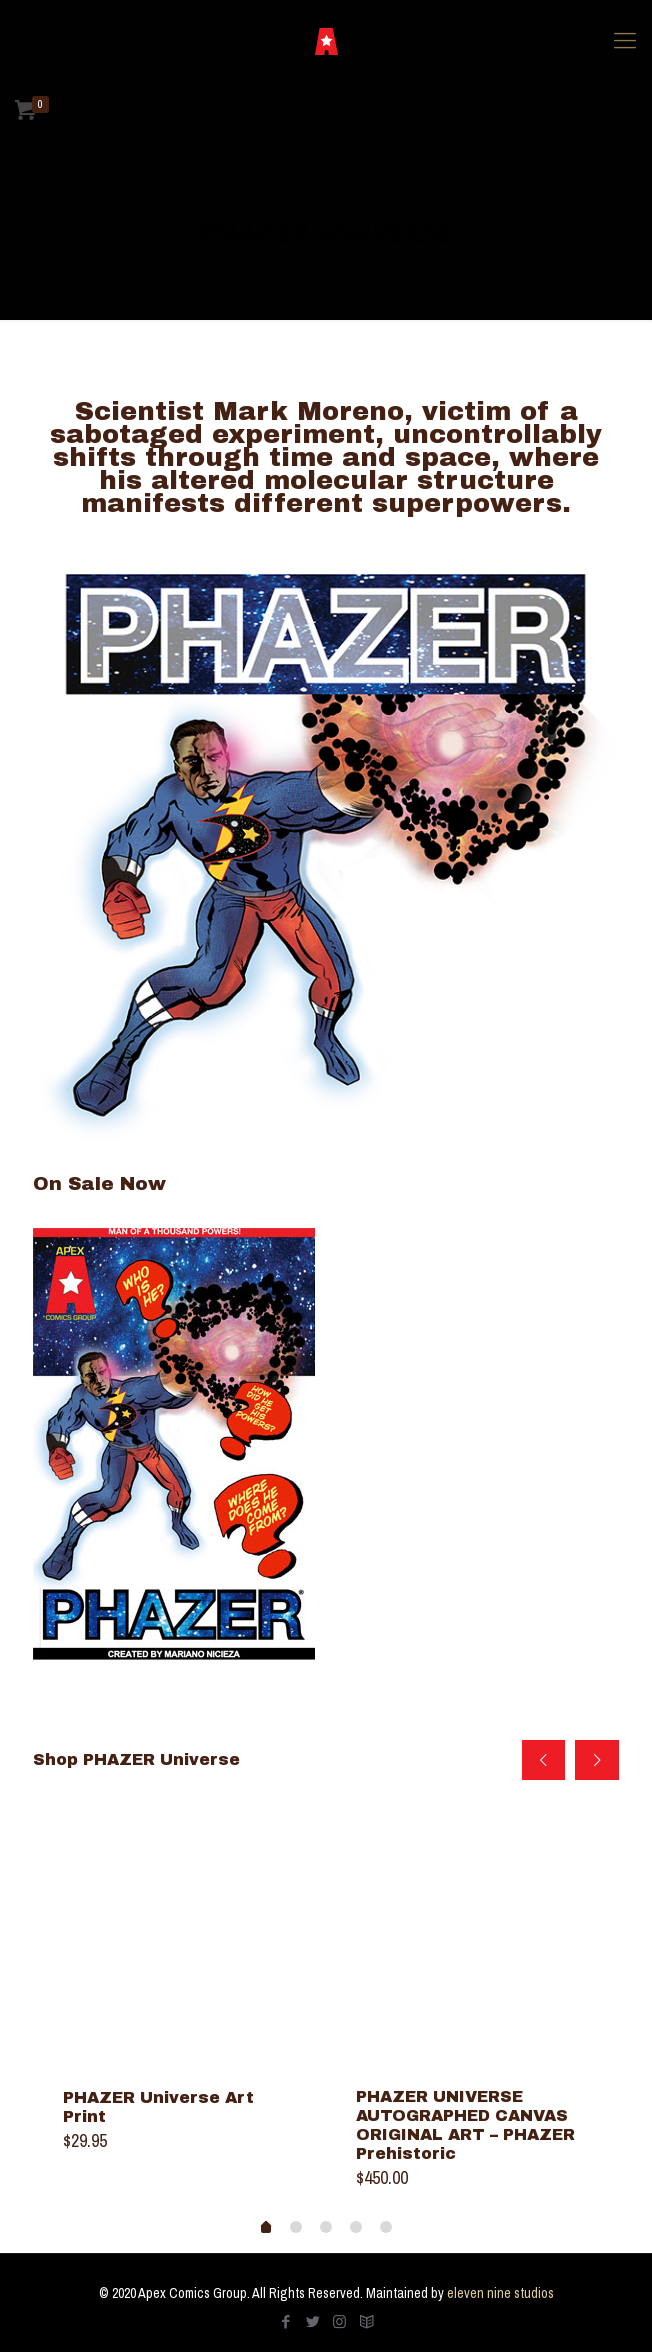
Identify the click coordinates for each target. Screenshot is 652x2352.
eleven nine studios (500, 2293)
